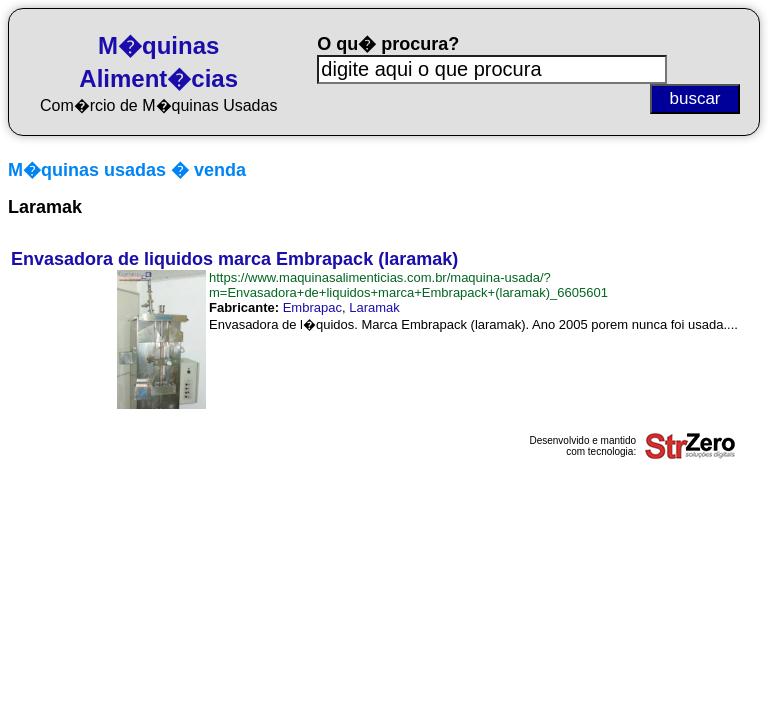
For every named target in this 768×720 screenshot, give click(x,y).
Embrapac (312, 307)
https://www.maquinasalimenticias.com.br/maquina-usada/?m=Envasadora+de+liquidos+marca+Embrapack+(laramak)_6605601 (408, 285)
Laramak (374, 307)
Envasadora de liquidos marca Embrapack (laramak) (234, 259)
